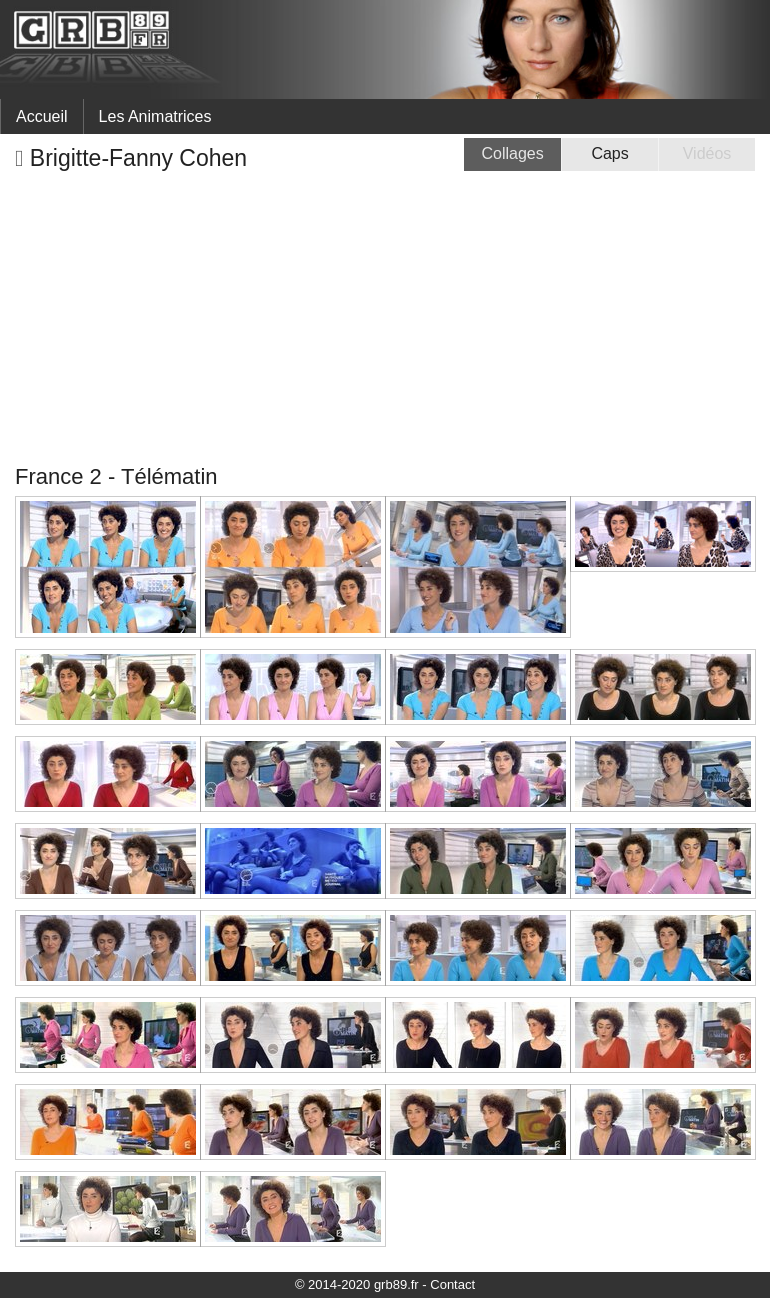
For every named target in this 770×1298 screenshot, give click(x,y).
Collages (513, 153)
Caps (609, 153)
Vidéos (707, 153)
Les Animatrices (155, 116)
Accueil (42, 116)
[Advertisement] (385, 318)
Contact (452, 1284)
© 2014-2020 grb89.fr (357, 1284)
